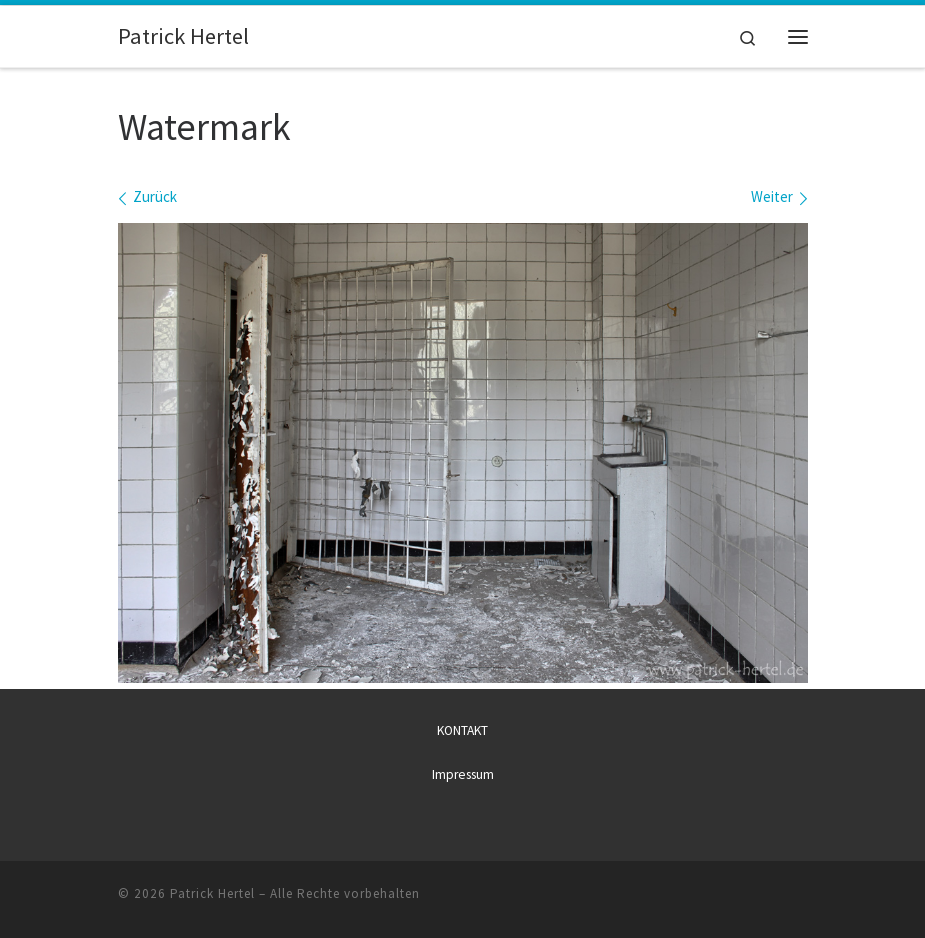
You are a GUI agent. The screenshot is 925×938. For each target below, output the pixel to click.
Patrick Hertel (212, 893)
